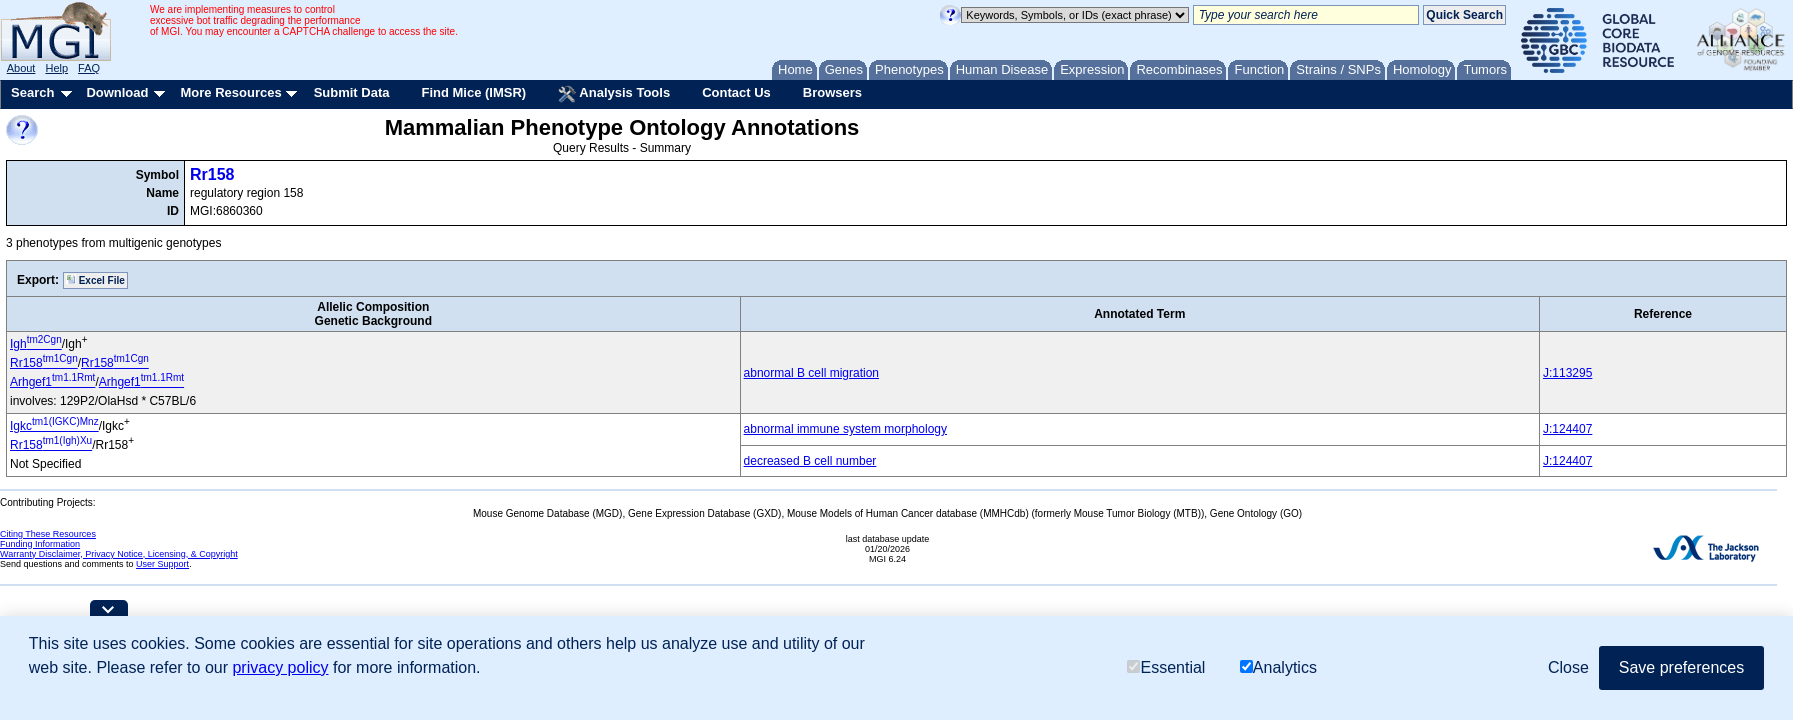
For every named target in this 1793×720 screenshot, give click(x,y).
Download (117, 92)
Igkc (54, 426)
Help (56, 68)
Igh (36, 344)
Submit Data (352, 92)
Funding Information (40, 544)
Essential (1166, 667)
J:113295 (1567, 373)
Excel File (95, 280)
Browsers (832, 92)
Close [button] (1568, 667)
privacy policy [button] (280, 667)
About (21, 68)
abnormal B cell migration (811, 373)
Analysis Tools (614, 94)
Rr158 (212, 174)
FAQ (89, 68)
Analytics (1278, 667)
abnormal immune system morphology (845, 429)
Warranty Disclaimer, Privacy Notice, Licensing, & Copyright (119, 554)
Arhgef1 (52, 382)
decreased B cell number (810, 461)
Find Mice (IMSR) (473, 92)
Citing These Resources (48, 534)
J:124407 (1567, 429)
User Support (162, 564)
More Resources (230, 92)
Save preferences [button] (1681, 667)
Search (32, 92)
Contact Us (736, 92)
